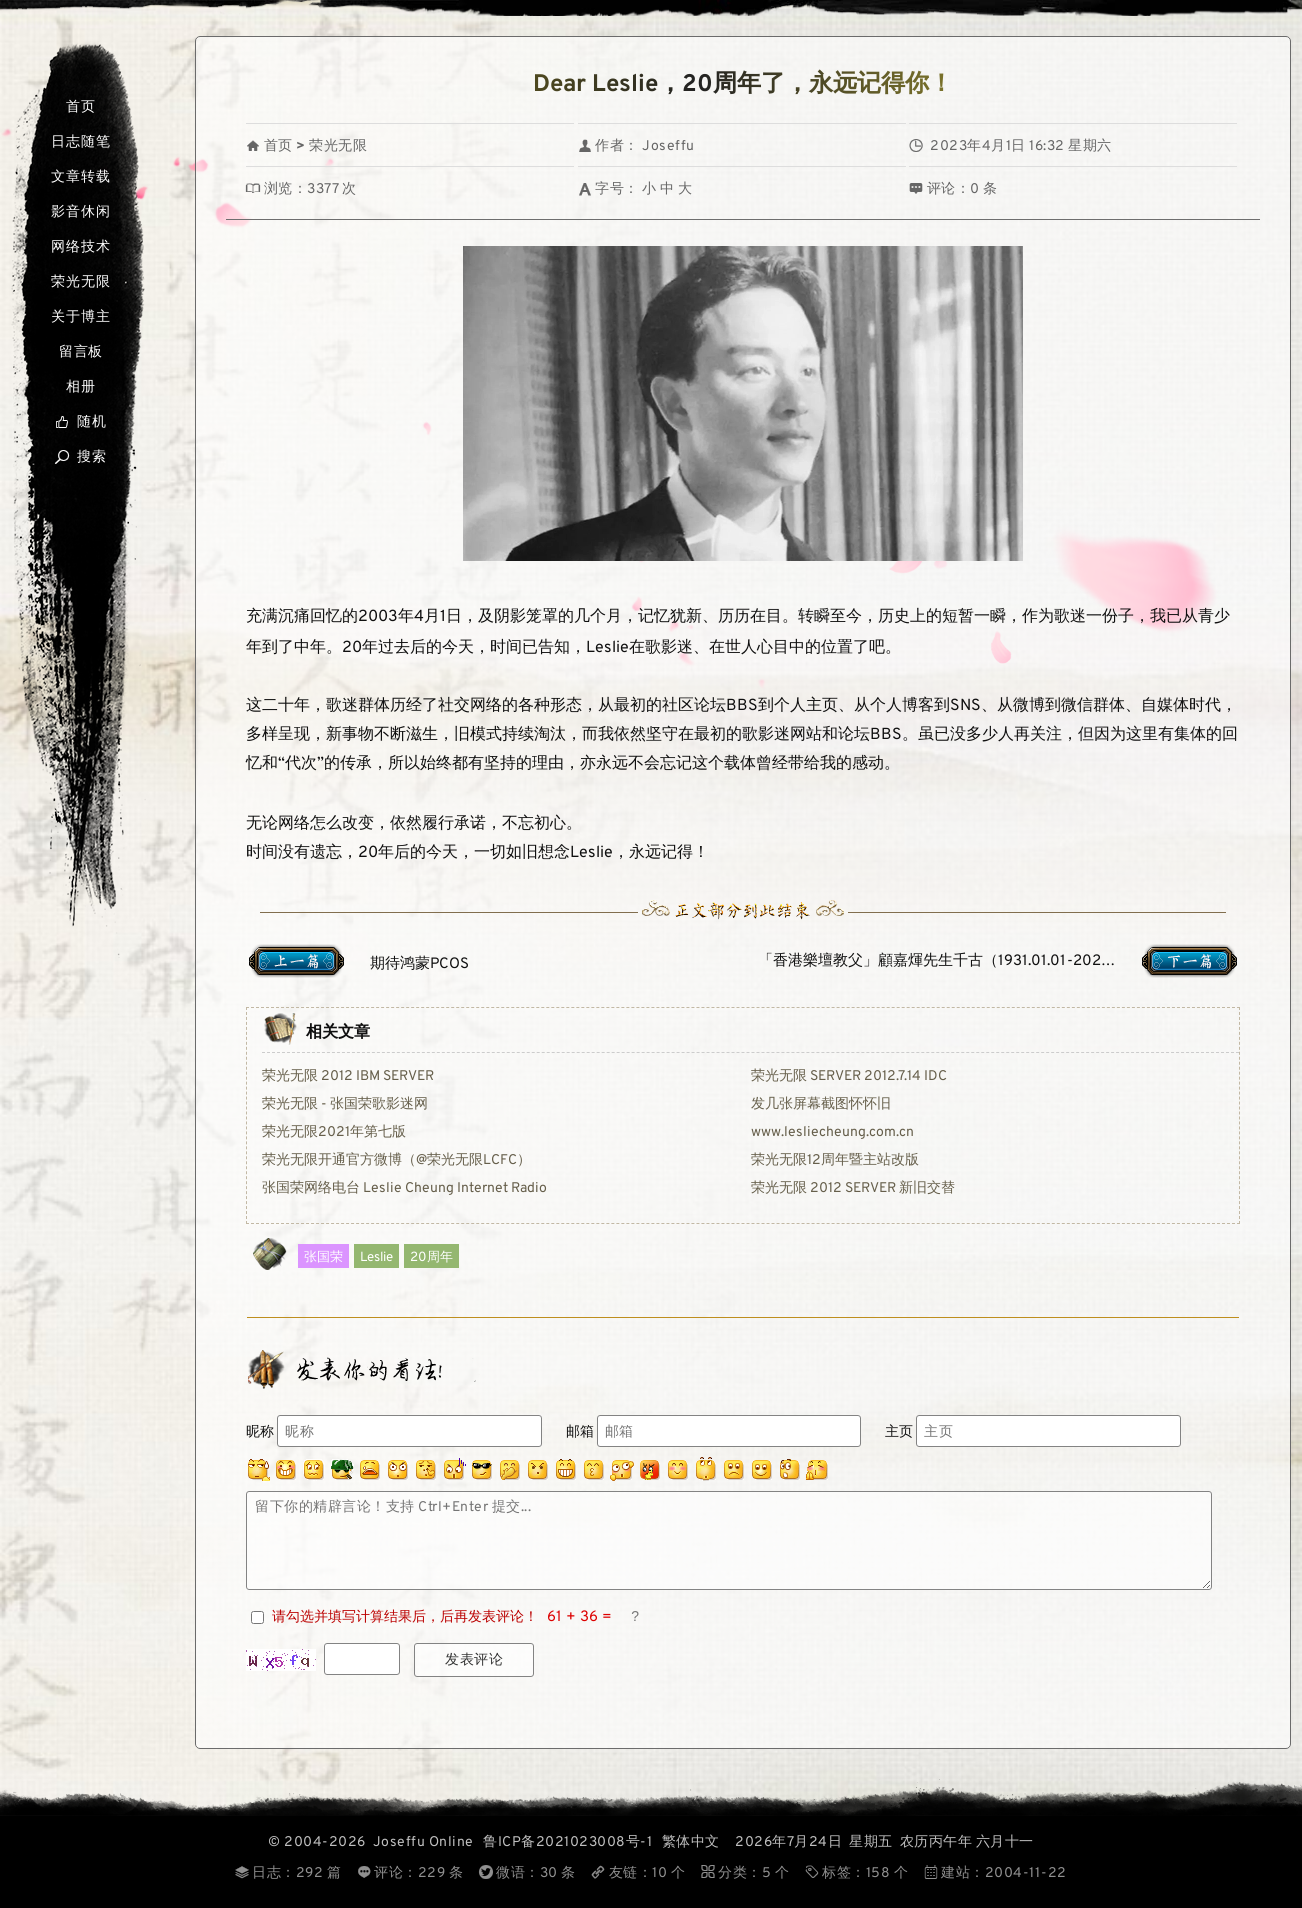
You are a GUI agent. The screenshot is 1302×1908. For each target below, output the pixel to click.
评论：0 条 (953, 189)
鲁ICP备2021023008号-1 (567, 1842)
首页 (81, 107)
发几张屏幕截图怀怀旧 (821, 1104)
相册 (81, 387)
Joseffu (668, 146)
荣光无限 (80, 282)
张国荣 (323, 1257)
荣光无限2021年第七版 (334, 1132)
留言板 (81, 352)
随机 (80, 422)
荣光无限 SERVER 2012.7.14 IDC (849, 1076)
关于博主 (80, 317)
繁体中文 (691, 1842)
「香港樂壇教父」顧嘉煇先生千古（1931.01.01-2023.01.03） (962, 961)
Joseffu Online (423, 1842)
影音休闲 (80, 212)
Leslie (376, 1257)
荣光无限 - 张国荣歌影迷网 (345, 1104)
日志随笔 (80, 142)
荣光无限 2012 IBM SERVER (348, 1076)
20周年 (431, 1257)
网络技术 (80, 247)
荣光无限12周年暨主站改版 (835, 1160)
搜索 (80, 457)
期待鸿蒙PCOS (419, 964)
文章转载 (80, 177)
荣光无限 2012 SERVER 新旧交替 (853, 1188)
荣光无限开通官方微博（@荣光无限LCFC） (396, 1160)
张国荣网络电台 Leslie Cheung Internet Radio (404, 1188)
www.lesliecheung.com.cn (832, 1132)
